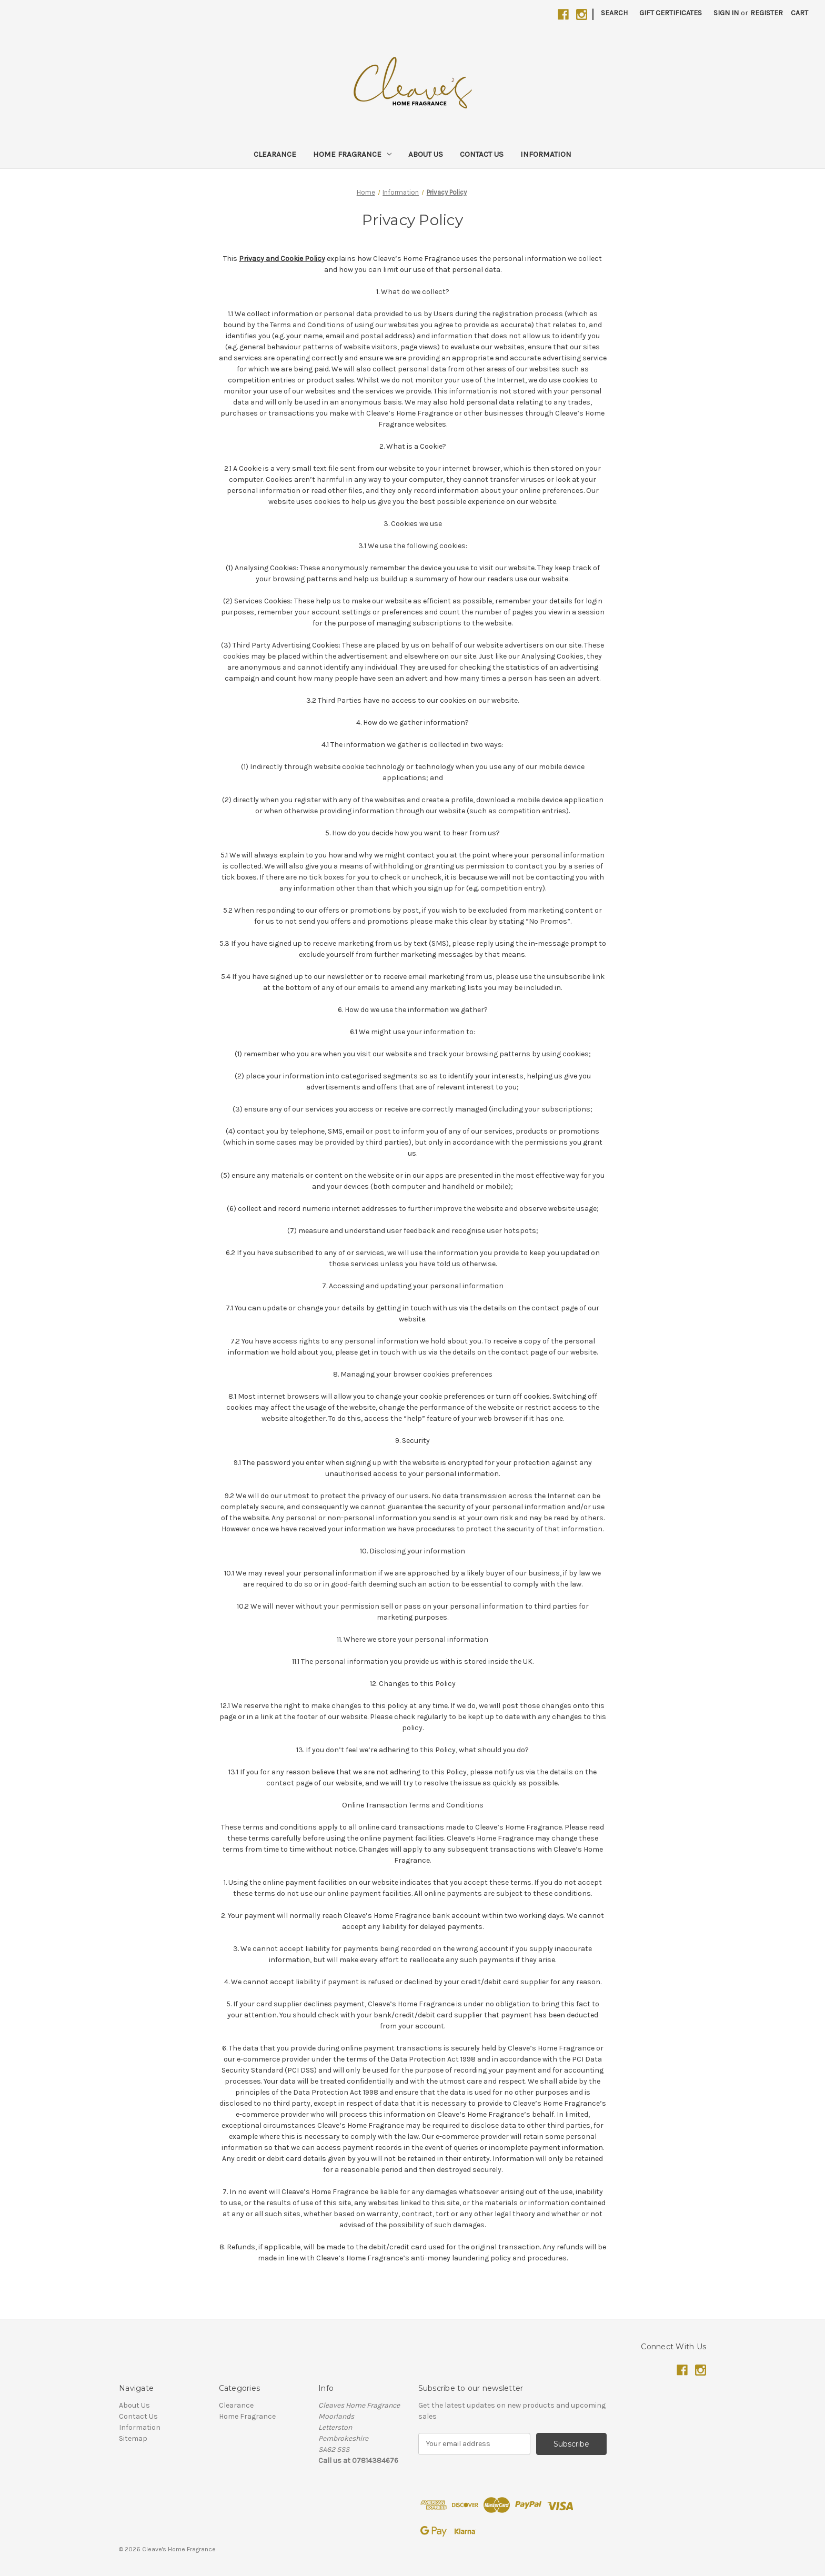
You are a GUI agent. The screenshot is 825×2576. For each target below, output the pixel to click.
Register (766, 12)
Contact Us (482, 154)
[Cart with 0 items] (799, 13)
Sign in (726, 12)
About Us (425, 154)
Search (614, 12)
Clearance (275, 154)
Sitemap (133, 2438)
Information (545, 154)
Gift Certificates (670, 12)
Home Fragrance (352, 154)
